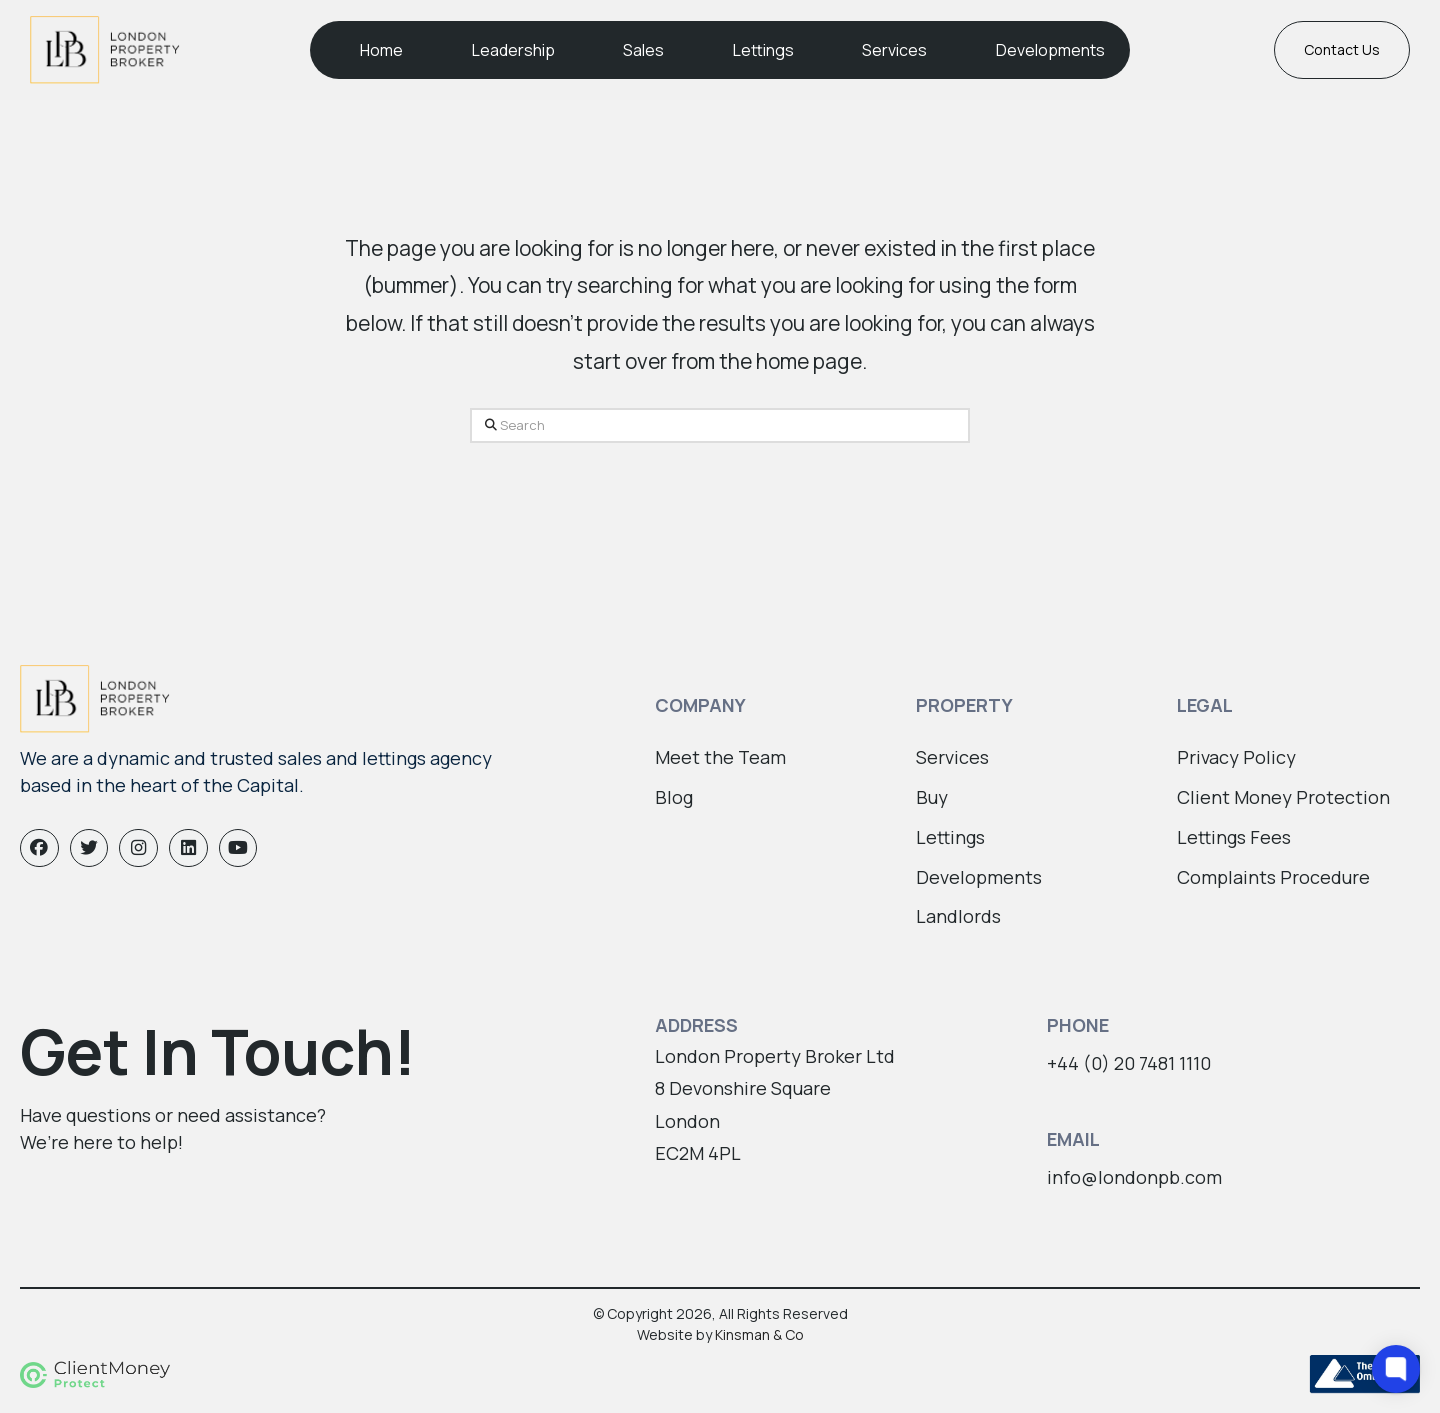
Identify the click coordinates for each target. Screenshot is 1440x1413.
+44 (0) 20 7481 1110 (1129, 1063)
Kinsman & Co (759, 1334)
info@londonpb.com (1134, 1177)
